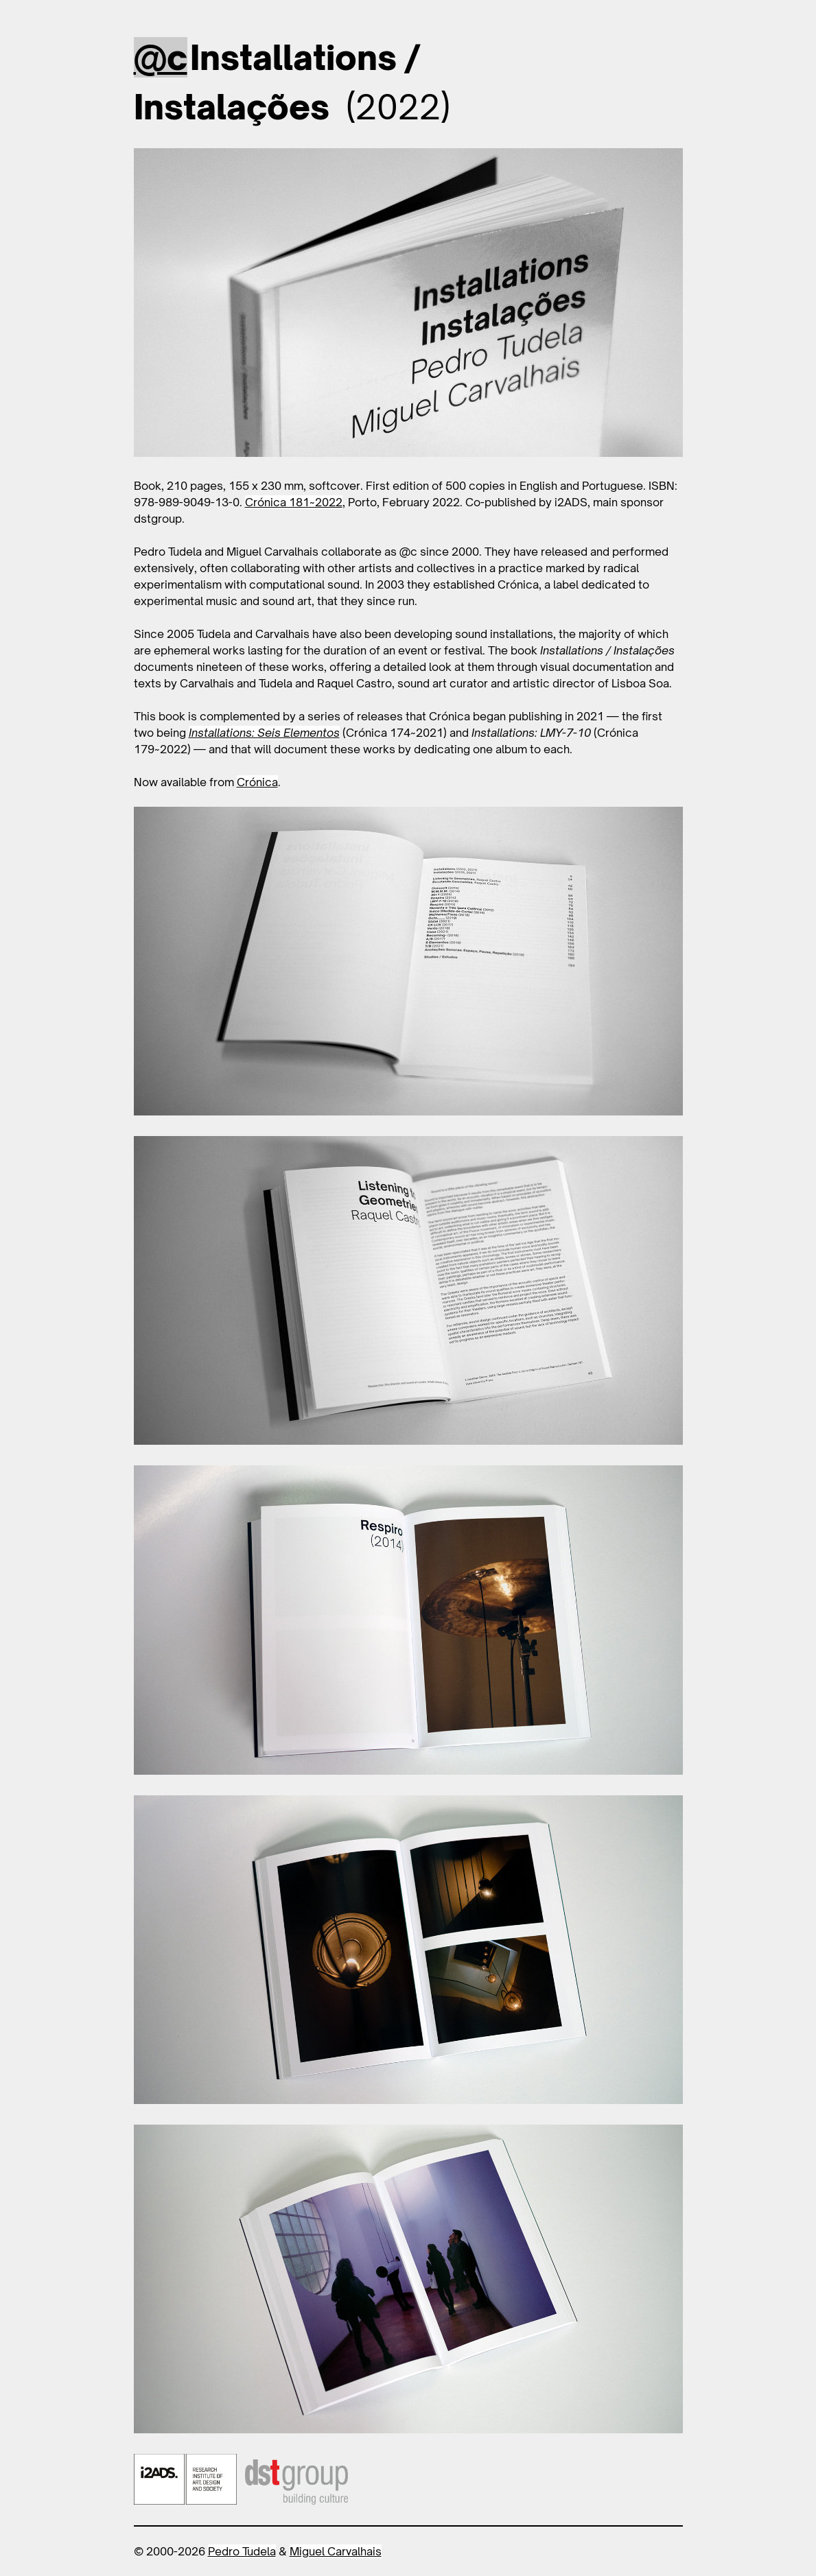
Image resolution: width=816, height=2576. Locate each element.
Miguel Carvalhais (336, 2551)
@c (160, 57)
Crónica (257, 782)
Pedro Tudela (242, 2551)
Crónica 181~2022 (293, 502)
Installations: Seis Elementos (264, 733)
